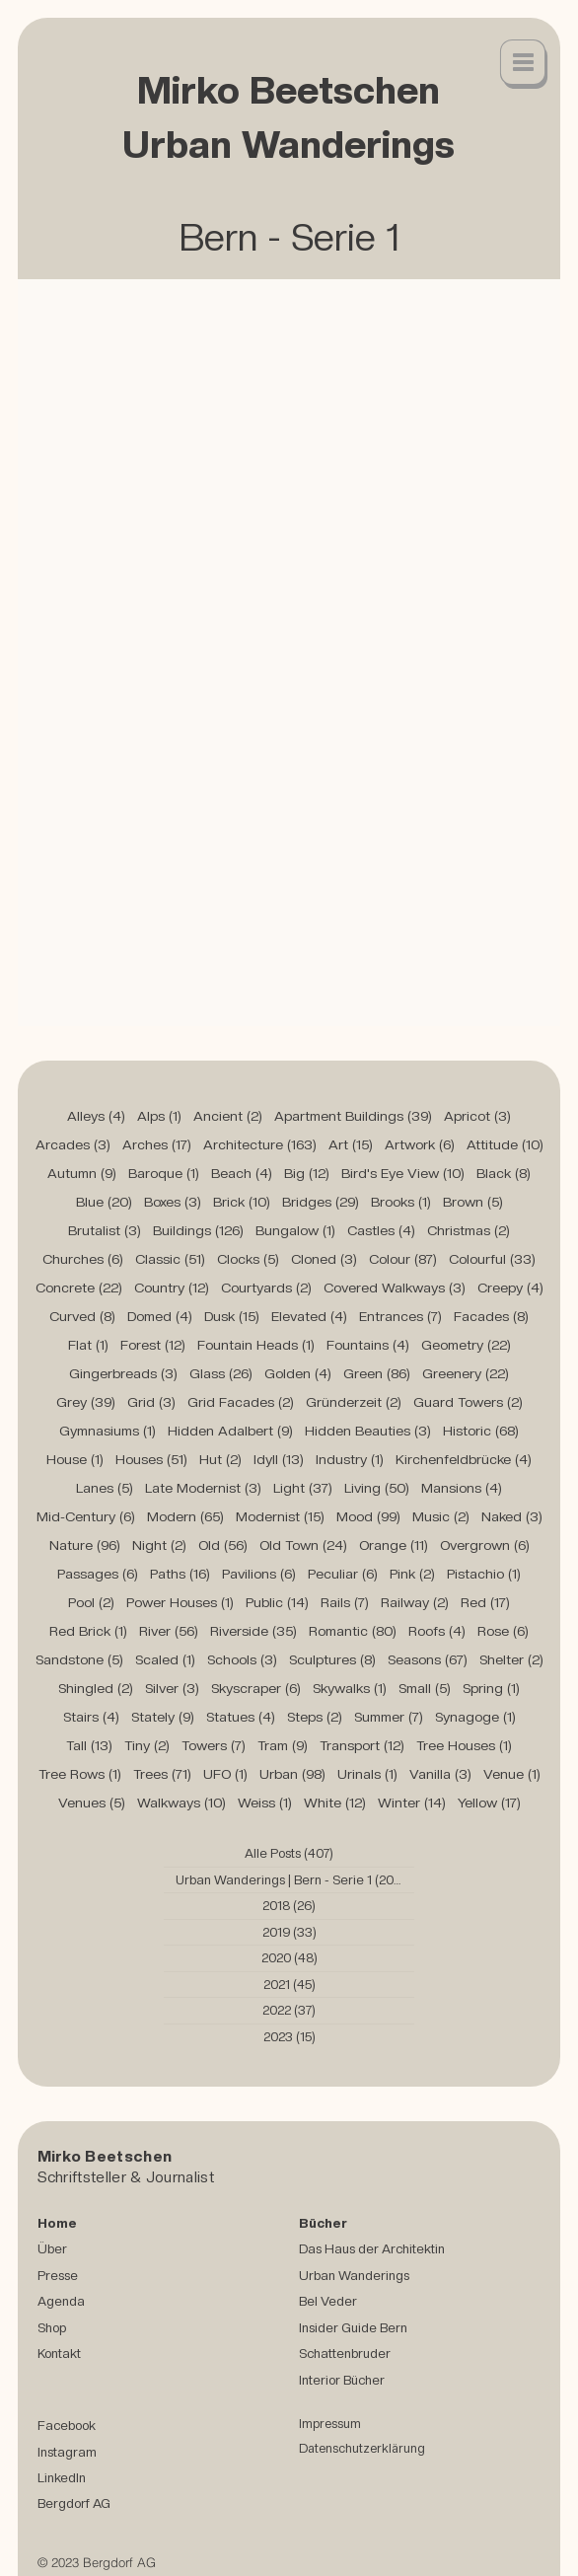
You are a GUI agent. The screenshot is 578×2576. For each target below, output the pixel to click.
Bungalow (295, 1230)
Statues (240, 1717)
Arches (156, 1144)
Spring (491, 1688)
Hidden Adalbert (230, 1430)
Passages (97, 1574)
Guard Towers (468, 1402)
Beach (241, 1173)
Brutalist (104, 1230)
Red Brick (88, 1631)
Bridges (320, 1202)
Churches (82, 1259)
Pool (91, 1602)
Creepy (510, 1287)
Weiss (265, 1802)
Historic (481, 1430)
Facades (491, 1316)
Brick (241, 1202)
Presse (57, 2275)
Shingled (95, 1688)
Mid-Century (85, 1516)
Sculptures (332, 1659)
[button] (523, 64)
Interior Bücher (342, 2380)
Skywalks (350, 1688)
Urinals (367, 1774)
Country (171, 1287)
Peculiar (343, 1574)
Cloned (324, 1259)
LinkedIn (61, 2477)
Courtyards (266, 1287)
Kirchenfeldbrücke (464, 1459)
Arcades (73, 1144)
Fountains (367, 1345)
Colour (403, 1259)
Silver (172, 1688)
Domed (159, 1316)
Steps (314, 1717)
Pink (412, 1574)
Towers (213, 1745)
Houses (151, 1459)
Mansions (461, 1488)
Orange (393, 1545)
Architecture (260, 1144)
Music (441, 1516)
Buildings (198, 1230)
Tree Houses (464, 1745)
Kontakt (59, 2353)
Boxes (172, 1202)
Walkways (181, 1802)
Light (302, 1488)
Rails (345, 1602)
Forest (152, 1345)
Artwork (420, 1144)
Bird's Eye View (403, 1173)
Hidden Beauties (368, 1430)
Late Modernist (203, 1488)
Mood (368, 1516)
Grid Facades (240, 1402)
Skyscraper (256, 1688)
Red (485, 1602)
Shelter (511, 1659)
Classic (170, 1259)
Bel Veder (328, 2301)
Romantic (353, 1631)
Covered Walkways (395, 1287)
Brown (473, 1202)
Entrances (400, 1316)
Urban (292, 1774)
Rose (503, 1631)
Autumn (81, 1173)
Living (376, 1488)
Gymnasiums (107, 1430)
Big (306, 1173)
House (75, 1459)
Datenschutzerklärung (362, 2448)
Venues (91, 1802)
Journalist (180, 2177)
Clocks (248, 1259)
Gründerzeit (353, 1402)
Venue (512, 1774)
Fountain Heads (256, 1345)
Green (376, 1373)
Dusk (231, 1316)
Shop (51, 2327)
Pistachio (484, 1574)
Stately (162, 1717)
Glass (221, 1373)
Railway (415, 1602)
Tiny (147, 1745)
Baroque (163, 1173)
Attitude (505, 1144)
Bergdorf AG (73, 2503)
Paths (180, 1574)
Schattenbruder (345, 2353)
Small (424, 1688)
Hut (220, 1459)
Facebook (66, 2425)
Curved (82, 1316)
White (335, 1802)
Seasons (428, 1659)
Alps (159, 1116)
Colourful (492, 1259)
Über (52, 2248)
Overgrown (485, 1545)
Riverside (253, 1631)
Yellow (489, 1802)
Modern (185, 1516)
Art (350, 1144)
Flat (88, 1345)
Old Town (303, 1545)
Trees (162, 1774)
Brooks (401, 1202)
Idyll (278, 1459)
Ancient (227, 1116)
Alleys (96, 1116)
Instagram (67, 2452)
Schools (242, 1659)
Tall (89, 1745)
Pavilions (259, 1574)
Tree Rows (79, 1774)
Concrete (79, 1287)
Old (223, 1545)
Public (277, 1602)
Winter (412, 1802)
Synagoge (475, 1717)
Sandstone (79, 1659)
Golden (297, 1373)
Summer (388, 1717)
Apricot (477, 1116)
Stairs (91, 1717)
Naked (511, 1516)
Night (159, 1545)
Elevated (309, 1316)
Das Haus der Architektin (372, 2248)
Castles (381, 1230)
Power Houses (180, 1602)
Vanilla (440, 1774)
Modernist (280, 1516)
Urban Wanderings (354, 2275)
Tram (282, 1745)
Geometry (466, 1345)
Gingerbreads (123, 1373)
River (168, 1631)
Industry (350, 1459)
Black (503, 1173)
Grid (151, 1402)
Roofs (437, 1631)
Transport (362, 1745)
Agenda (61, 2301)
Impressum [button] (330, 2423)
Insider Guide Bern (353, 2327)
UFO (225, 1774)
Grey (85, 1402)
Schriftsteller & (91, 2177)
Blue (104, 1202)
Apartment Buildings (353, 1116)
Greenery (465, 1373)
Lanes (104, 1488)
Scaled (165, 1659)
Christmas (468, 1230)
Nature (84, 1545)
